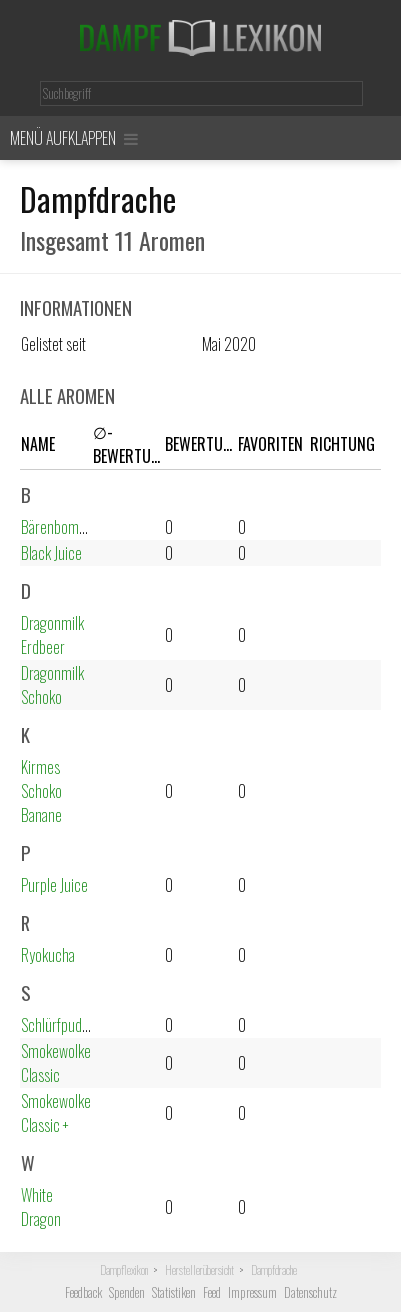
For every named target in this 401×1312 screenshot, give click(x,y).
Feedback (83, 1292)
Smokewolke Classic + (56, 1113)
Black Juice (51, 553)
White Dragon (41, 1207)
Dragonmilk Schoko (52, 685)
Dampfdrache (274, 1270)
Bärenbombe (57, 527)
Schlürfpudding (63, 1025)
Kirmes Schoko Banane (41, 791)
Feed (212, 1292)
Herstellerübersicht (199, 1270)
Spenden (127, 1292)
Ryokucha (48, 955)
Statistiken (174, 1292)
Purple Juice (54, 885)
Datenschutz (310, 1292)
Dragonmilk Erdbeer (52, 635)
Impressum (252, 1292)
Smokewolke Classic (56, 1063)
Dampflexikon (124, 1270)
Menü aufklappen (74, 138)
